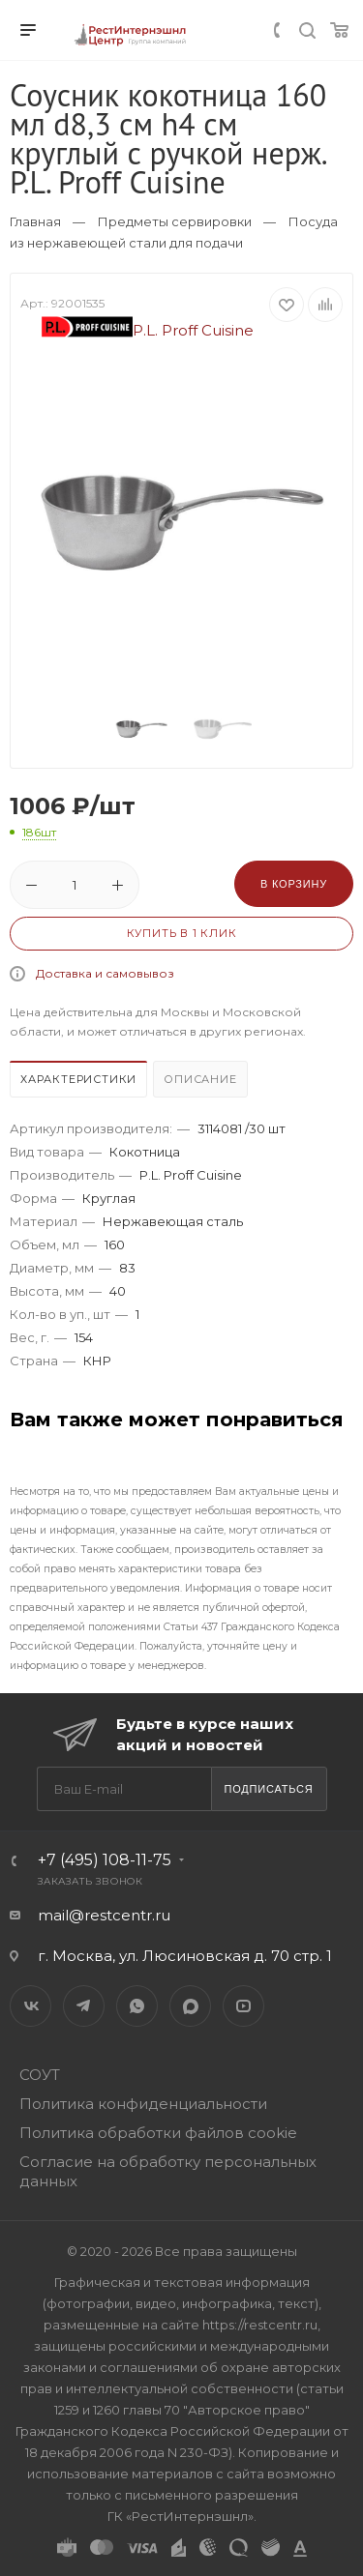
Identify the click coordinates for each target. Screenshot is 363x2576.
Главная (35, 221)
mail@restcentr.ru (104, 1915)
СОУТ (39, 2074)
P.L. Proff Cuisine (148, 330)
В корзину (293, 884)
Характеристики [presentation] (78, 1079)
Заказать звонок (90, 1881)
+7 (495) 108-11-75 (104, 1860)
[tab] (79, 1081)
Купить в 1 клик (182, 933)
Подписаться (268, 1789)
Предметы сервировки (175, 221)
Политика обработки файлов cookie (158, 2132)
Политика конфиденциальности (143, 2103)
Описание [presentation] (200, 1079)
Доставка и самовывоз (105, 973)
